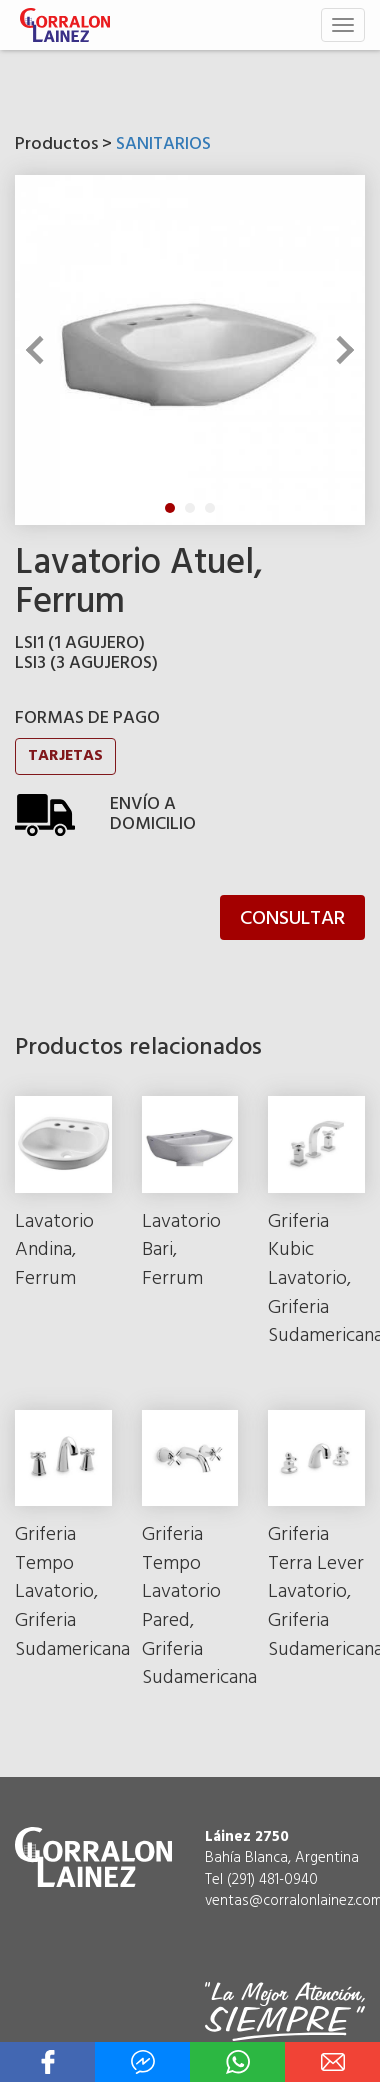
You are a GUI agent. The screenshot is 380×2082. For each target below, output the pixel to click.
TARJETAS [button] (65, 756)
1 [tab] (170, 508)
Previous (40, 350)
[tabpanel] (190, 350)
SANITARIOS (163, 144)
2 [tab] (190, 508)
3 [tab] (210, 508)
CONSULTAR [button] (292, 919)
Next (340, 350)
